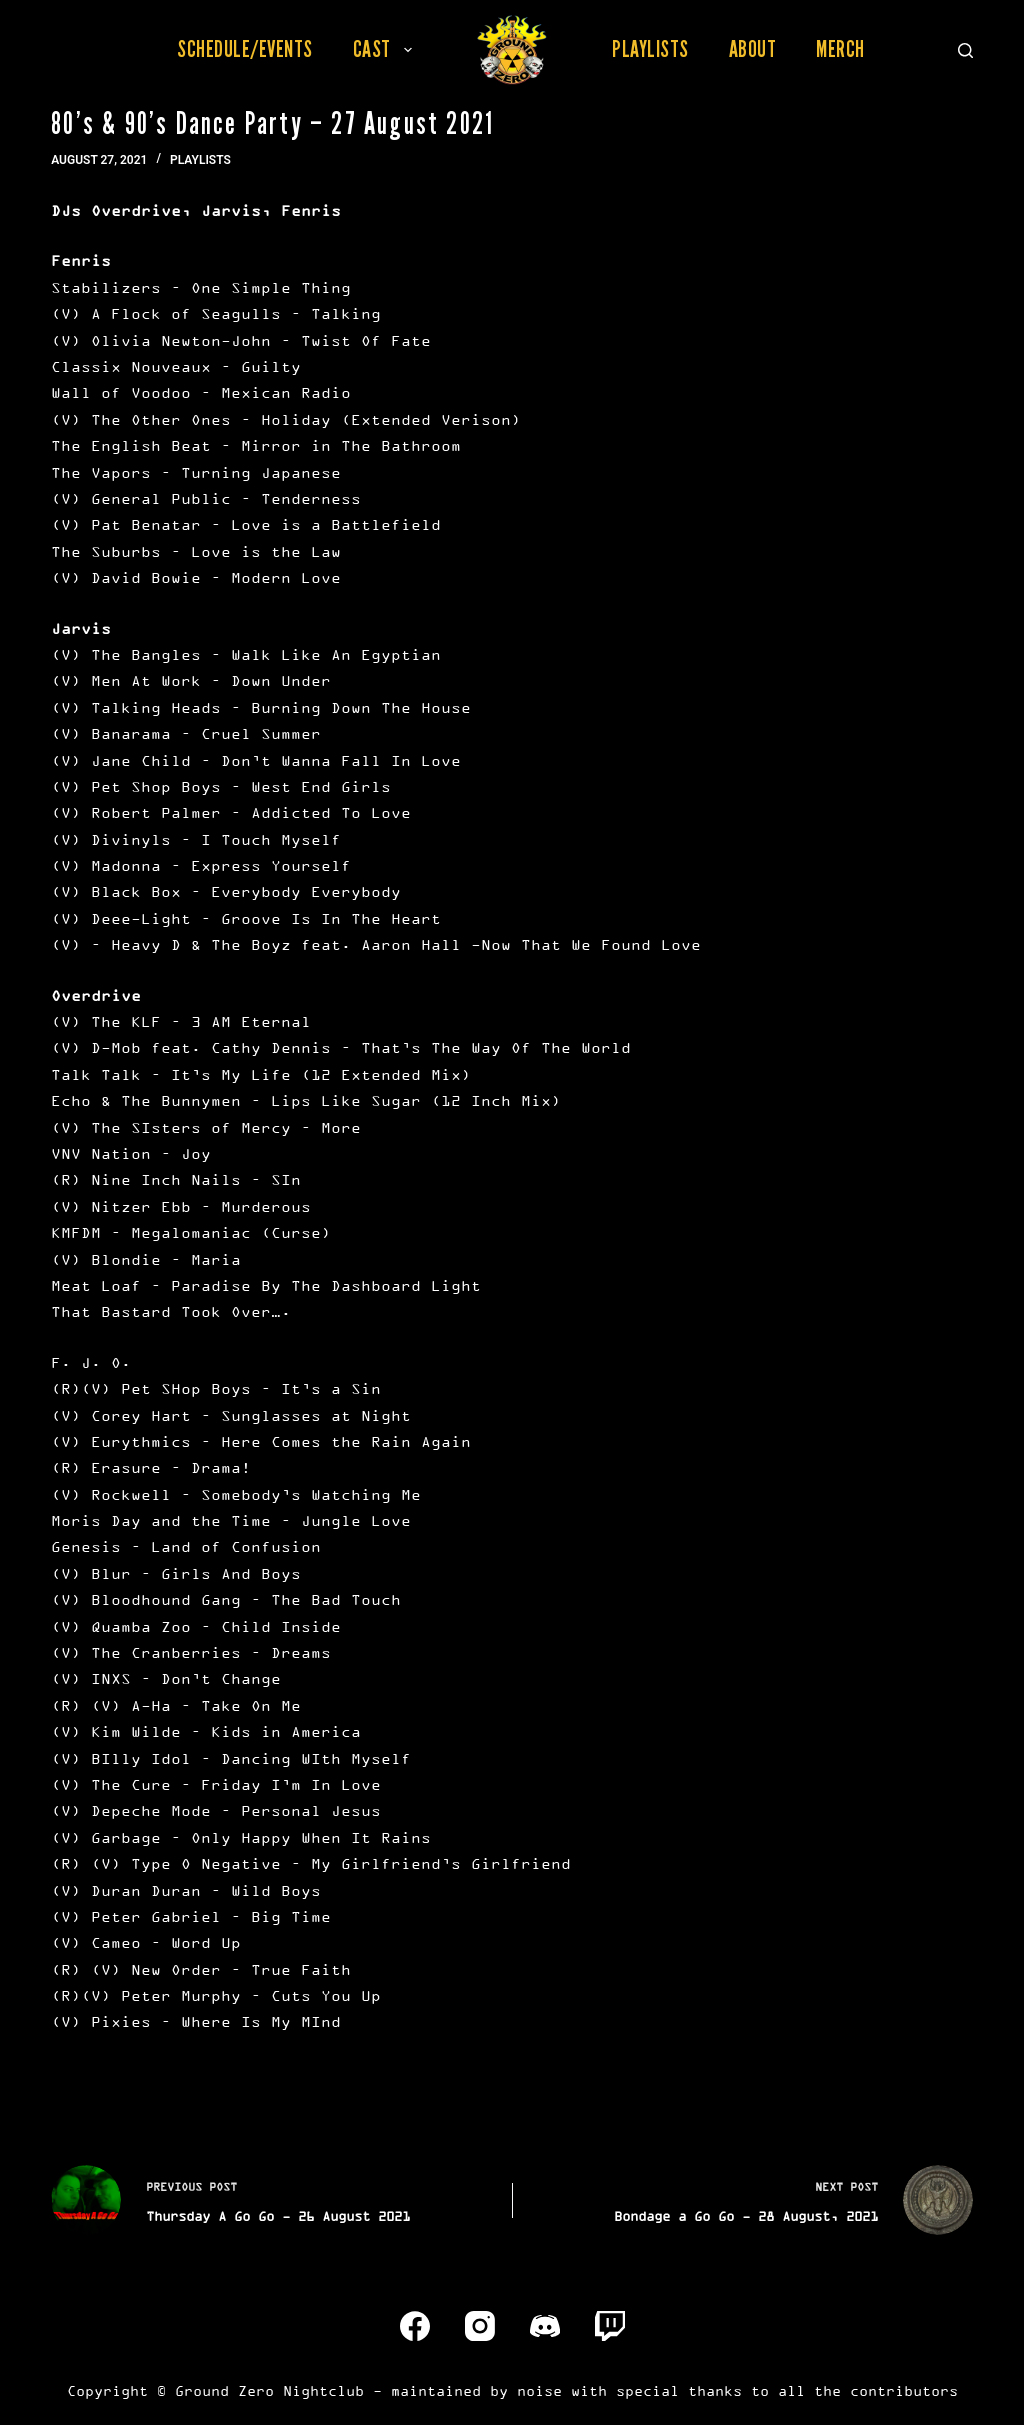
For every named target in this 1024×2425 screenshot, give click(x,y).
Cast (386, 49)
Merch (840, 49)
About (753, 49)
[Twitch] (610, 2326)
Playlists (650, 49)
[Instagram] (480, 2326)
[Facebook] (415, 2326)
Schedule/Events (245, 49)
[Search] (965, 50)
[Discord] (545, 2326)
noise (539, 2390)
